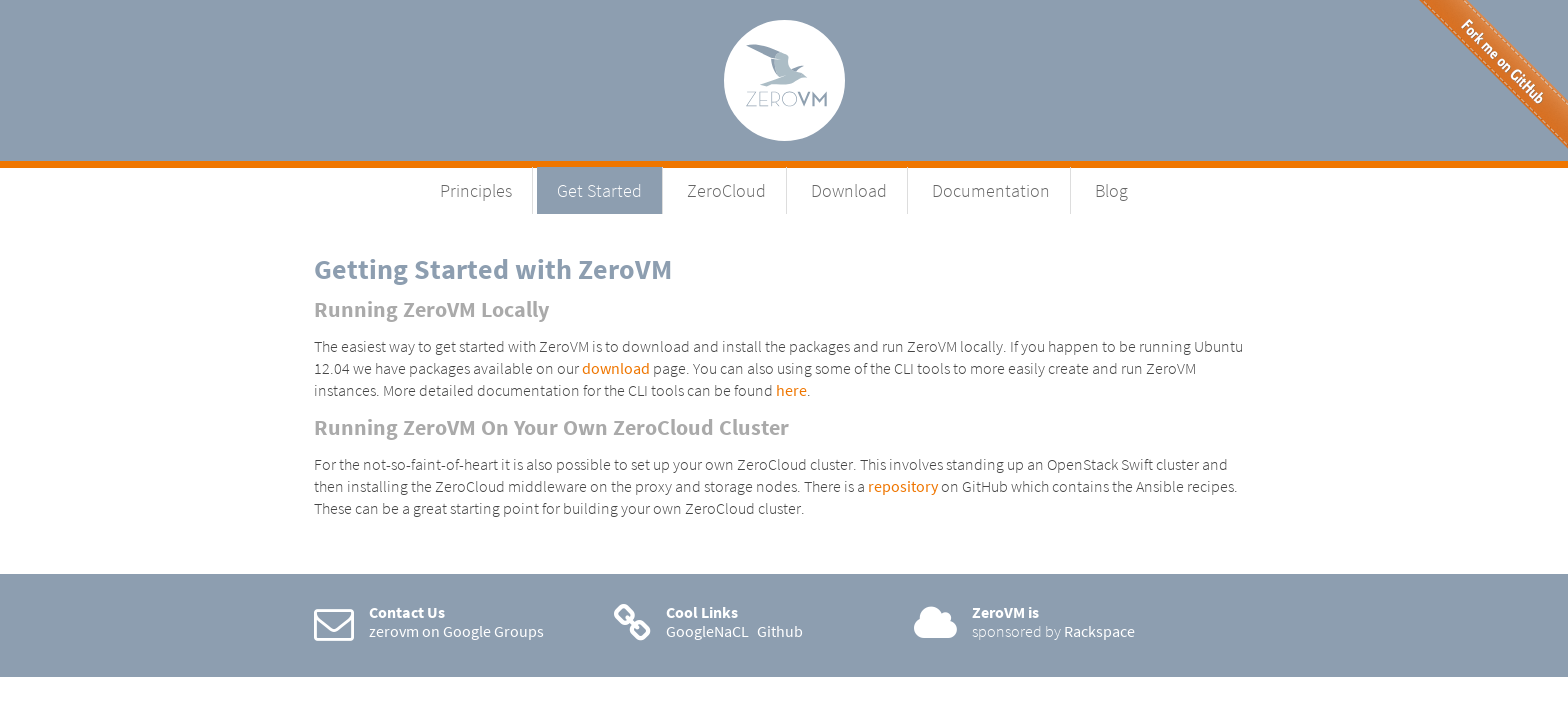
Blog (1111, 190)
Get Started (599, 190)
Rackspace (1099, 631)
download (616, 368)
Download (849, 190)
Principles (476, 190)
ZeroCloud (726, 190)
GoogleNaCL (707, 631)
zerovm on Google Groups (456, 631)
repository (903, 486)
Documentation (991, 190)
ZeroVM (784, 80)
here (791, 390)
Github (780, 631)
